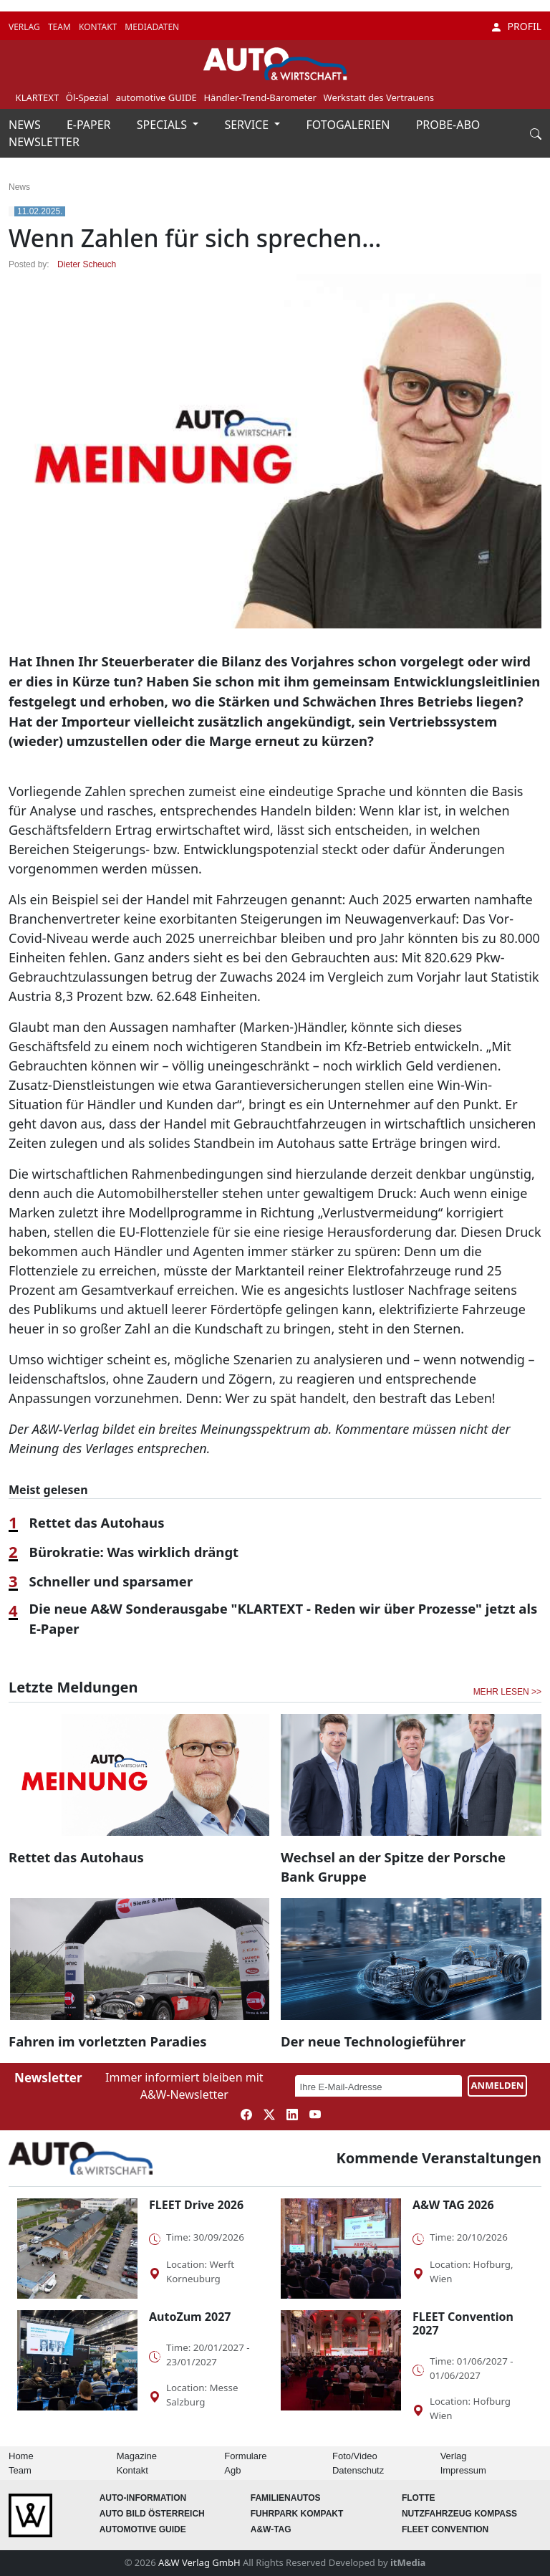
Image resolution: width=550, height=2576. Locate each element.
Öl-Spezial (87, 97)
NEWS (26, 125)
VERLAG (25, 27)
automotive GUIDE (155, 97)
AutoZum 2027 (190, 2316)
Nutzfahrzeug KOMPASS (459, 2514)
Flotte (418, 2498)
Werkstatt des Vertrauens (379, 97)
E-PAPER (90, 125)
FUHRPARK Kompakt (297, 2514)
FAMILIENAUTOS (286, 2498)
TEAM (60, 27)
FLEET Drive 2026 (196, 2205)
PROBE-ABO (448, 125)
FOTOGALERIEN (350, 125)
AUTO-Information (143, 2498)
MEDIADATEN (152, 27)
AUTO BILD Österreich (152, 2514)
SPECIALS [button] (163, 125)
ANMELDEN (497, 2085)
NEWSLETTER (44, 142)
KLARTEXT (37, 97)
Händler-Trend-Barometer (260, 97)
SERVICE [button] (247, 125)
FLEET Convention (445, 2529)
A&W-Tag (271, 2529)
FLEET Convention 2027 (462, 2323)
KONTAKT (99, 27)
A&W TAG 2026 (453, 2205)
